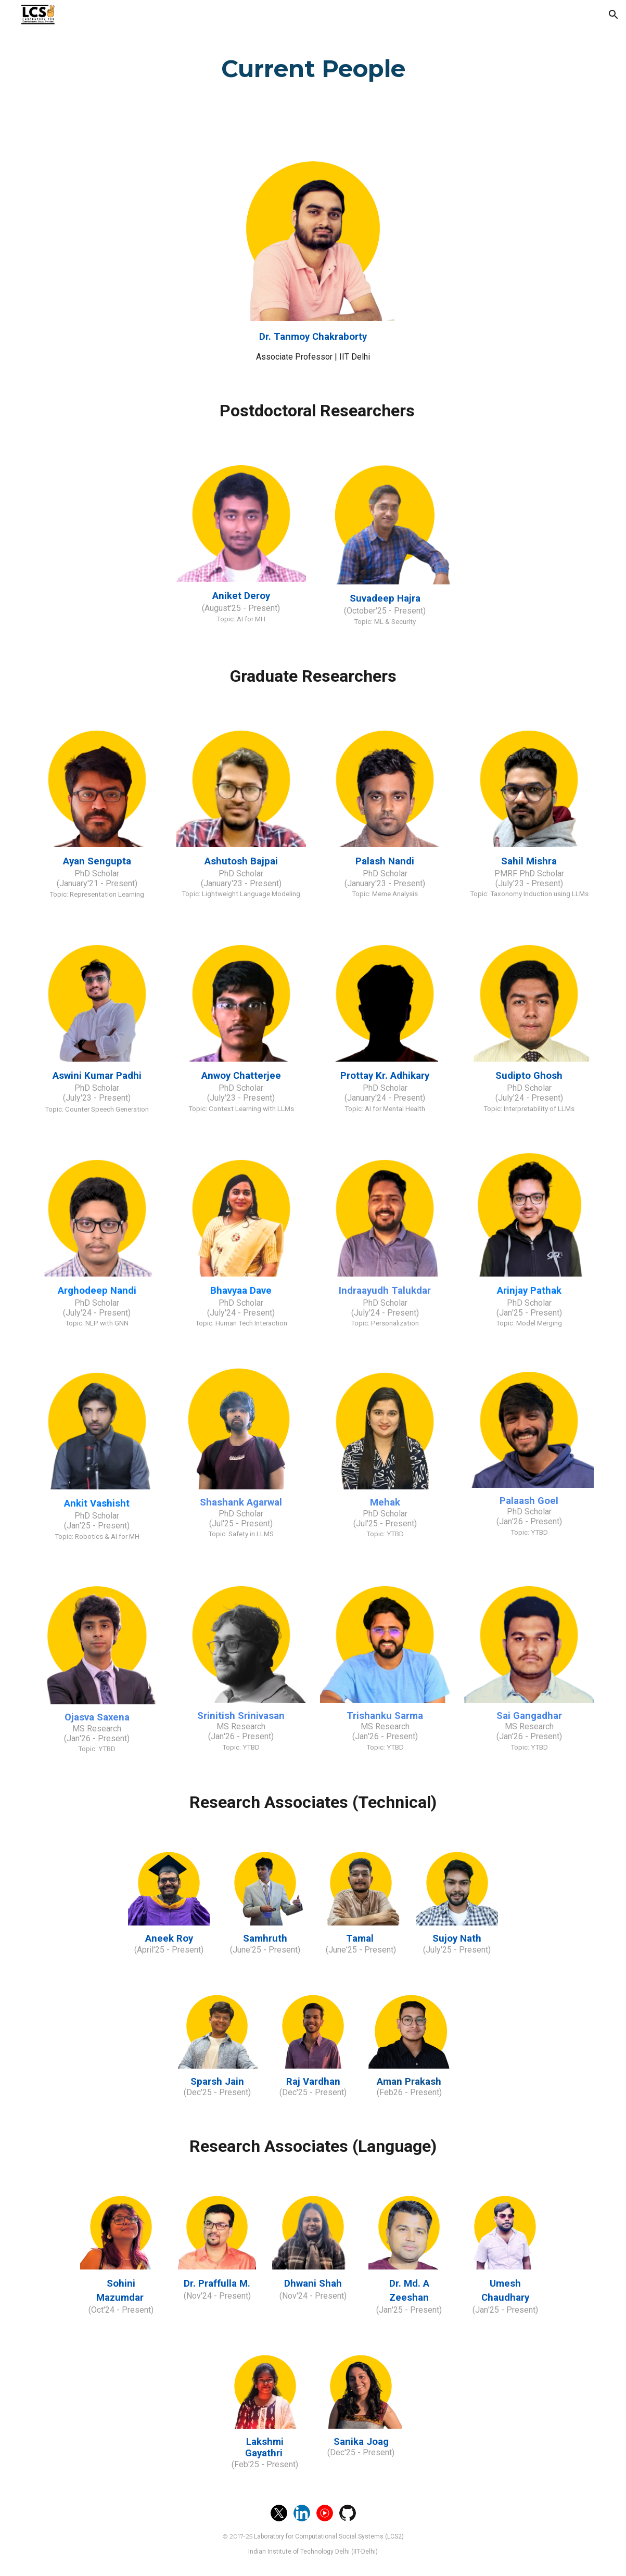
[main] (312, 66)
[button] (613, 14)
